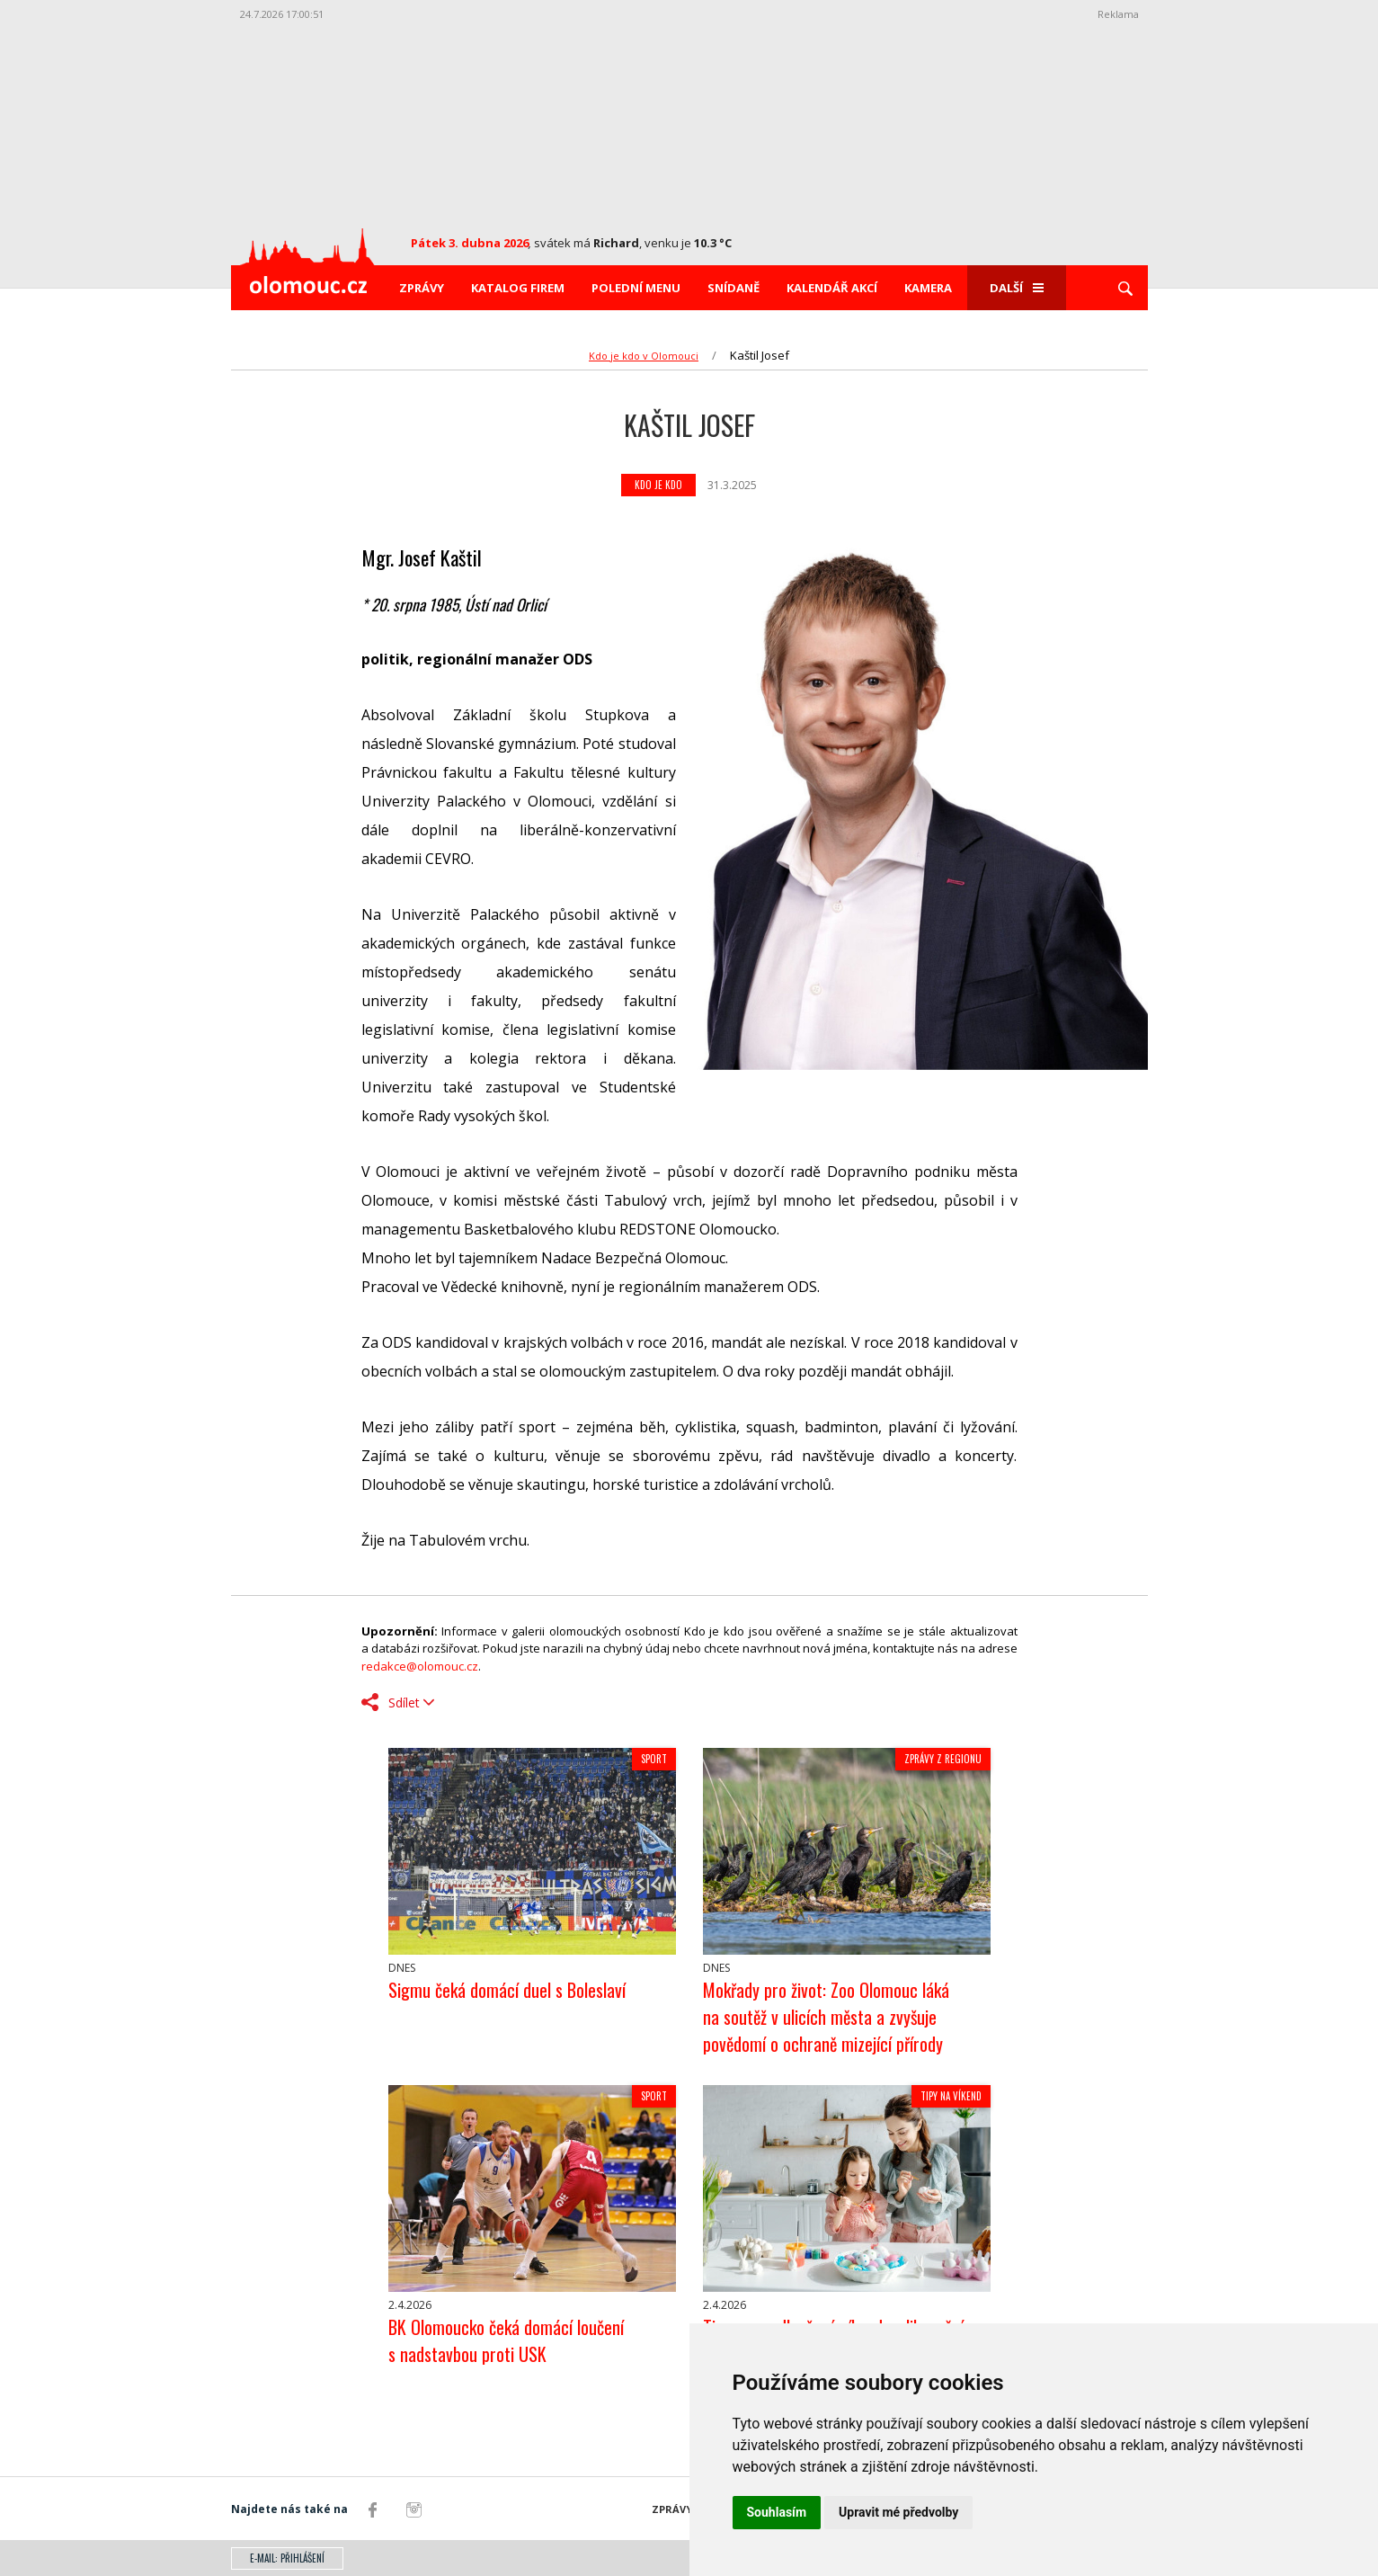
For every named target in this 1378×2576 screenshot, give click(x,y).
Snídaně (733, 288)
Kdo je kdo (658, 484)
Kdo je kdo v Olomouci (643, 355)
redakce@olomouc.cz (419, 1666)
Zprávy (421, 288)
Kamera (928, 288)
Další (1017, 288)
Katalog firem (518, 288)
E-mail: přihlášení (287, 2558)
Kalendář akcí (832, 288)
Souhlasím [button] (777, 2512)
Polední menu (635, 288)
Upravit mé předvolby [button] (898, 2512)
